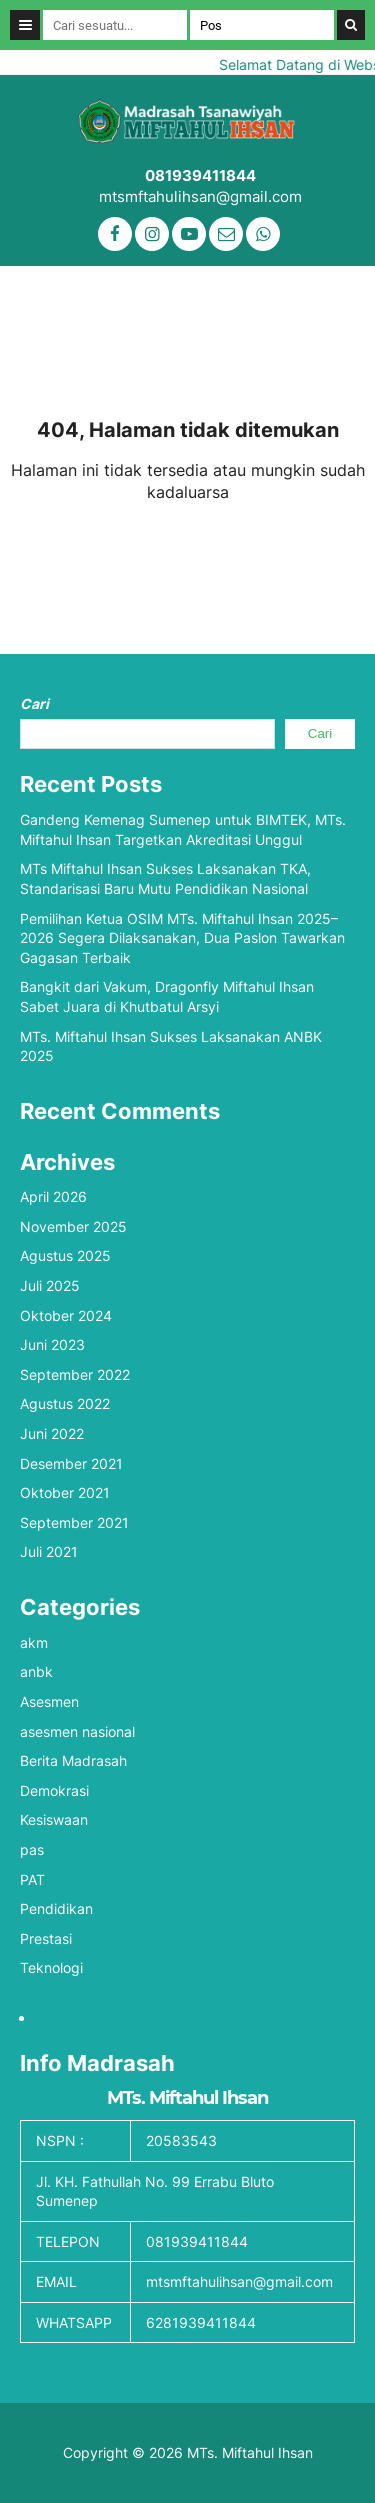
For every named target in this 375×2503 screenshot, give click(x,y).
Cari (34, 703)
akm (34, 1642)
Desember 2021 (71, 1463)
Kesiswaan (54, 1819)
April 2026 (53, 1196)
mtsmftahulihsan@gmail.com (200, 196)
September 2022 (75, 1374)
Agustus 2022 (65, 1403)
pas (32, 1849)
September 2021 (74, 1522)
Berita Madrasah (73, 1760)
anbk (36, 1671)
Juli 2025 (50, 1285)
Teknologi (51, 1967)
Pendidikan (56, 1908)
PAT (32, 1879)
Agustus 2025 (65, 1255)
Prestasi (46, 1938)
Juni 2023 (52, 1344)
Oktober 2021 (65, 1492)
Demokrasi (54, 1790)
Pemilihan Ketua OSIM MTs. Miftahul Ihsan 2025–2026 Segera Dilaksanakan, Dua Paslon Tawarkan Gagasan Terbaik (182, 938)
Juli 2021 (49, 1551)
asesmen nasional (77, 1731)
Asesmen (49, 1701)
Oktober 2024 (66, 1315)
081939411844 (200, 175)
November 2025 (73, 1226)
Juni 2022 (52, 1433)
